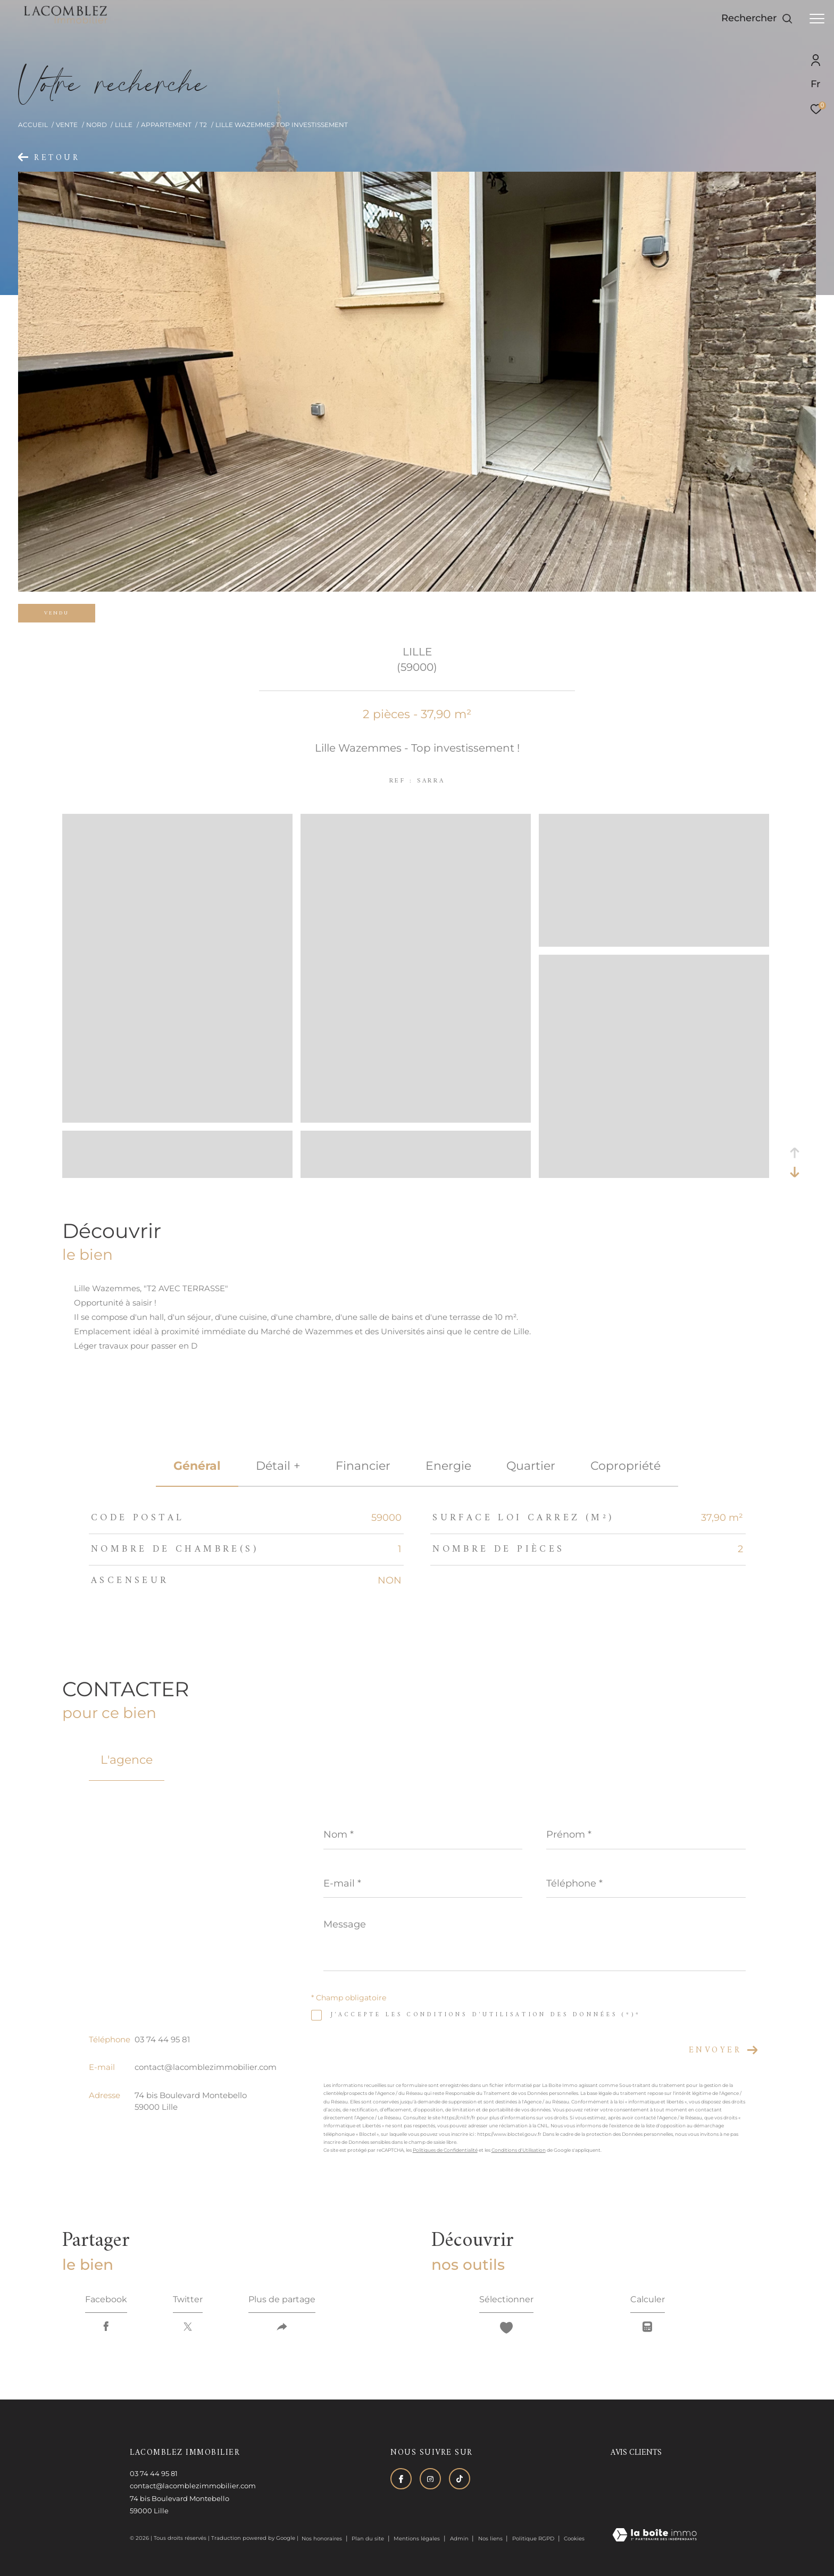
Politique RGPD (533, 2538)
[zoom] (177, 1118)
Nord (96, 125)
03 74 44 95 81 (162, 2039)
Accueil (33, 125)
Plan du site (369, 2538)
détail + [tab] (278, 1466)
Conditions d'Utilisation (518, 2150)
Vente (67, 125)
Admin (460, 2538)
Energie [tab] (448, 1466)
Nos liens (491, 2538)
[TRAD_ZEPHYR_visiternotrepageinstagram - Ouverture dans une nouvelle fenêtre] (430, 2478)
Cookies (574, 2539)
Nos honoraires (322, 2538)
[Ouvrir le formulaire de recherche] (757, 19)
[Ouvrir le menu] (817, 18)
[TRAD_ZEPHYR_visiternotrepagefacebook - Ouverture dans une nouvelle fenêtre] (401, 2478)
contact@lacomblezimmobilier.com (206, 2067)
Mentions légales (417, 2538)
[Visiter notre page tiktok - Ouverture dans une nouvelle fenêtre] (459, 2478)
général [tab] (197, 1466)
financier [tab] (363, 1466)
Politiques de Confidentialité (445, 2150)
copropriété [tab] (625, 1466)
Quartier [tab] (530, 1466)
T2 (203, 125)
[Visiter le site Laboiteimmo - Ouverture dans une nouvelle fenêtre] (654, 2535)
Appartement (166, 125)
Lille (123, 125)
